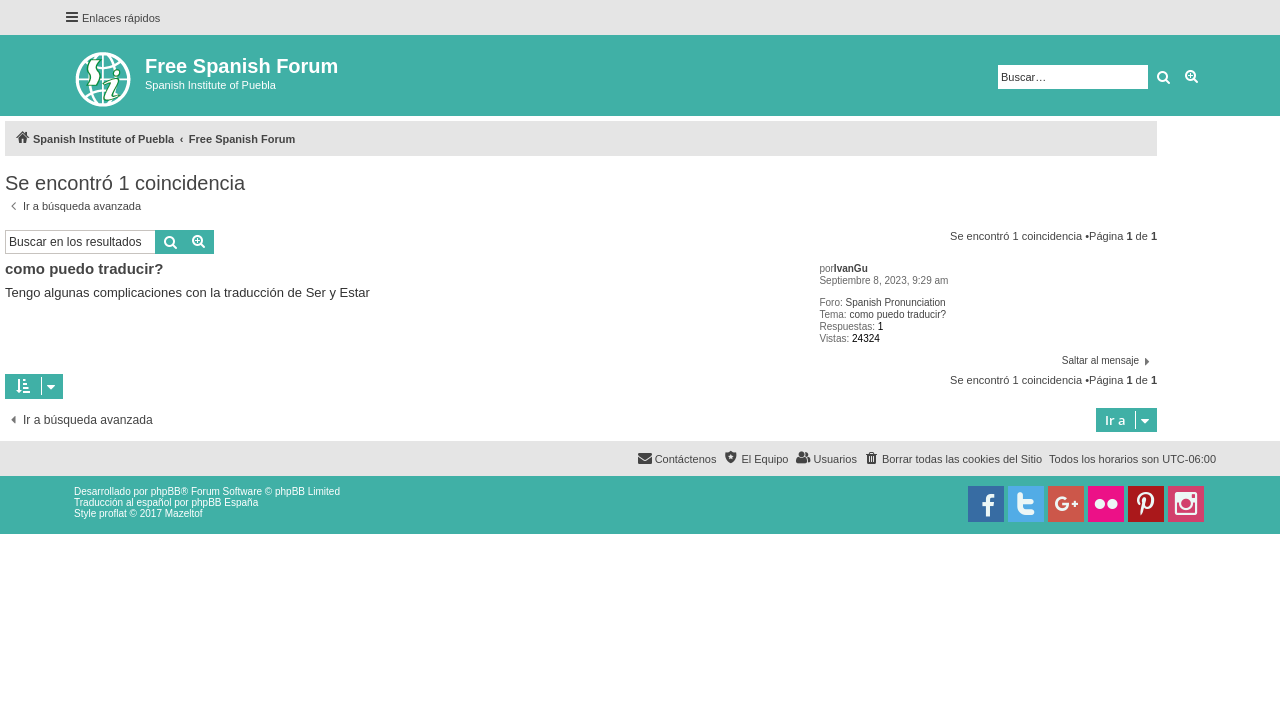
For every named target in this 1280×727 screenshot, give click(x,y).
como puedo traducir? (897, 314)
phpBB (166, 491)
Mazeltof (184, 513)
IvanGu (851, 268)
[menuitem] (953, 459)
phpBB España (224, 502)
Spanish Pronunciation (896, 302)
